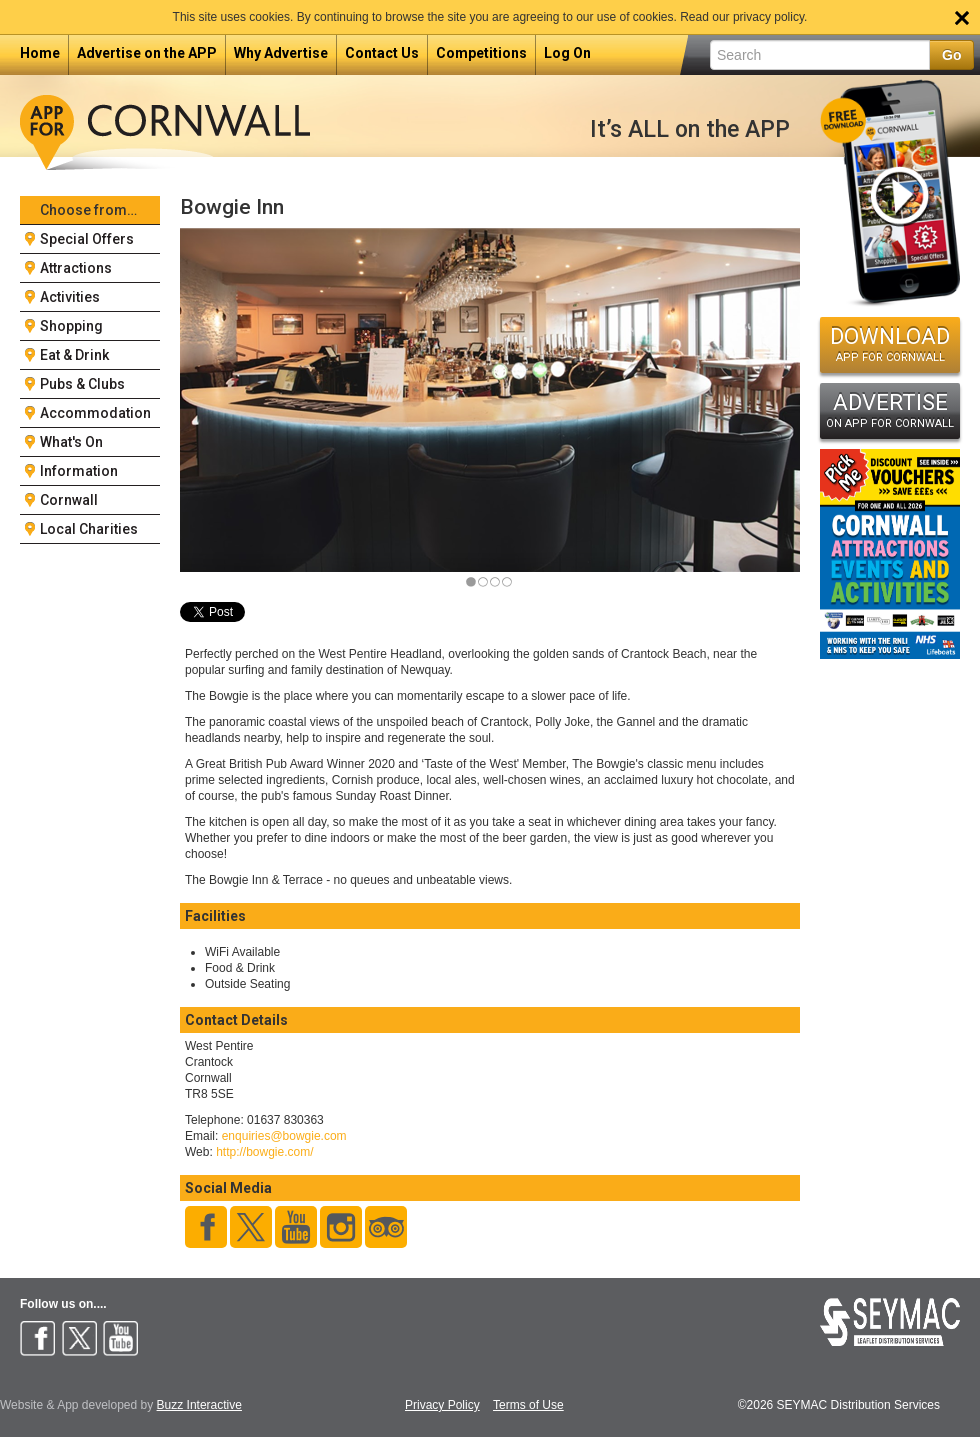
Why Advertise (281, 53)
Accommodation (95, 413)
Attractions (76, 268)
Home (40, 53)
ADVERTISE (890, 410)
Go (951, 55)
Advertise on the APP (147, 53)
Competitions (481, 53)
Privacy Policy (442, 1405)
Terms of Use (528, 1405)
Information (79, 471)
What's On (71, 442)
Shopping (71, 326)
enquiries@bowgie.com (284, 1136)
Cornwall (69, 500)
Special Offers (87, 239)
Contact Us (382, 53)
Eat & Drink (74, 355)
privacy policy (768, 17)
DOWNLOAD (890, 344)
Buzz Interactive (199, 1405)
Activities (70, 297)
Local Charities (89, 529)
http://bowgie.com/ (264, 1152)
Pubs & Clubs (82, 384)
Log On (567, 53)
